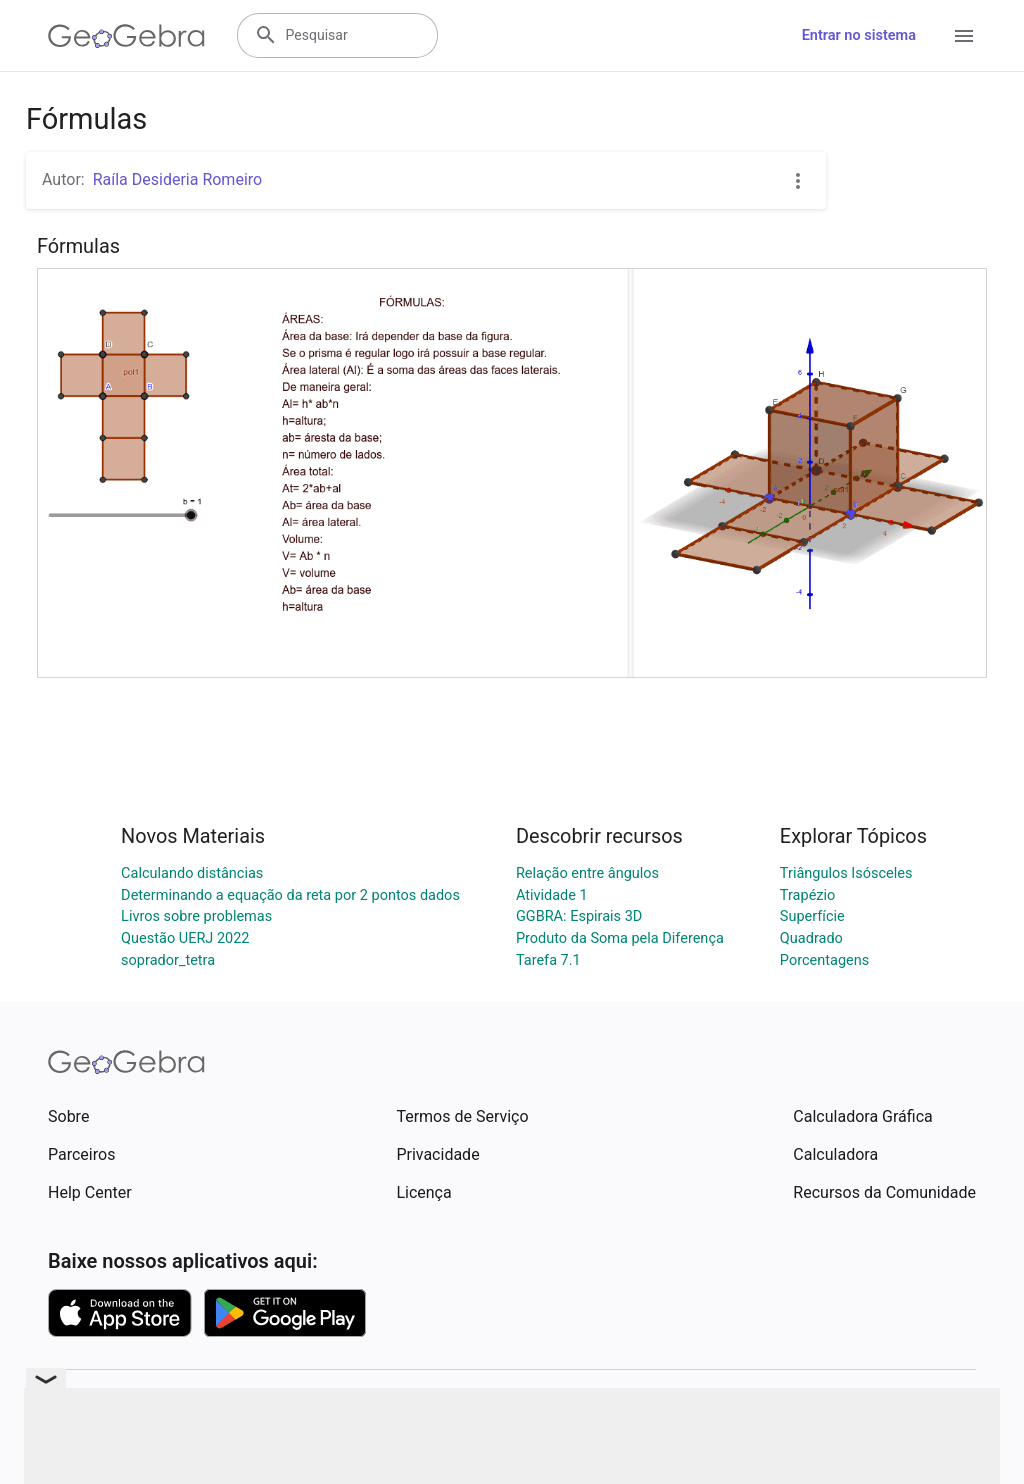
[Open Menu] (964, 36)
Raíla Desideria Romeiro (178, 179)
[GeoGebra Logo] (126, 36)
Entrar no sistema (859, 35)
